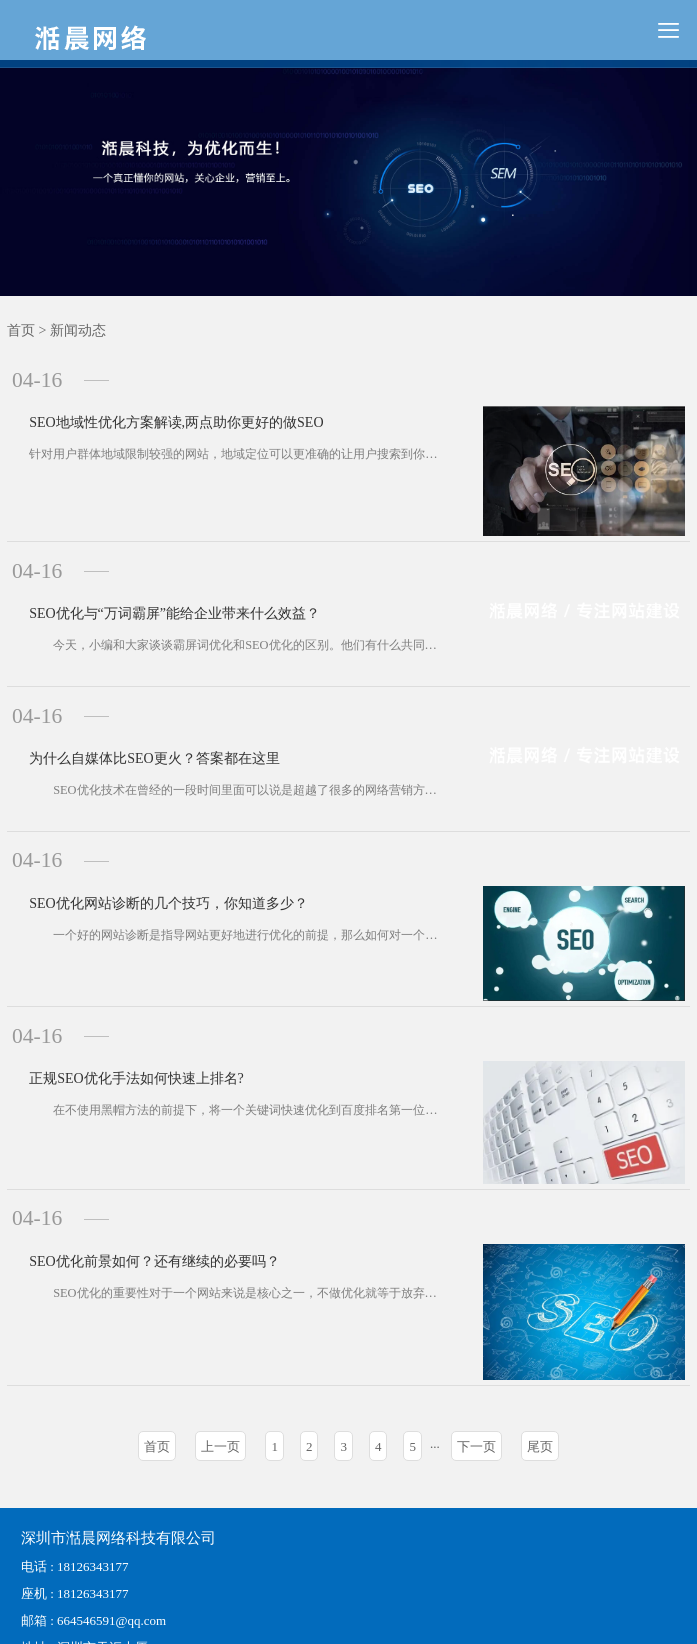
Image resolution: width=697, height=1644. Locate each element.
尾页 (540, 1363)
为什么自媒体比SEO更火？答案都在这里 (137, 709)
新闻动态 (78, 330)
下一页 (476, 1363)
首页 (21, 330)
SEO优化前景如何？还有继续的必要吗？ (137, 1170)
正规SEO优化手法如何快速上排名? (119, 998)
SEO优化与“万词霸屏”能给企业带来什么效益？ (157, 585)
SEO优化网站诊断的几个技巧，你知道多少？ (151, 832)
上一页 (220, 1363)
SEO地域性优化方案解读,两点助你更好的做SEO (159, 405)
